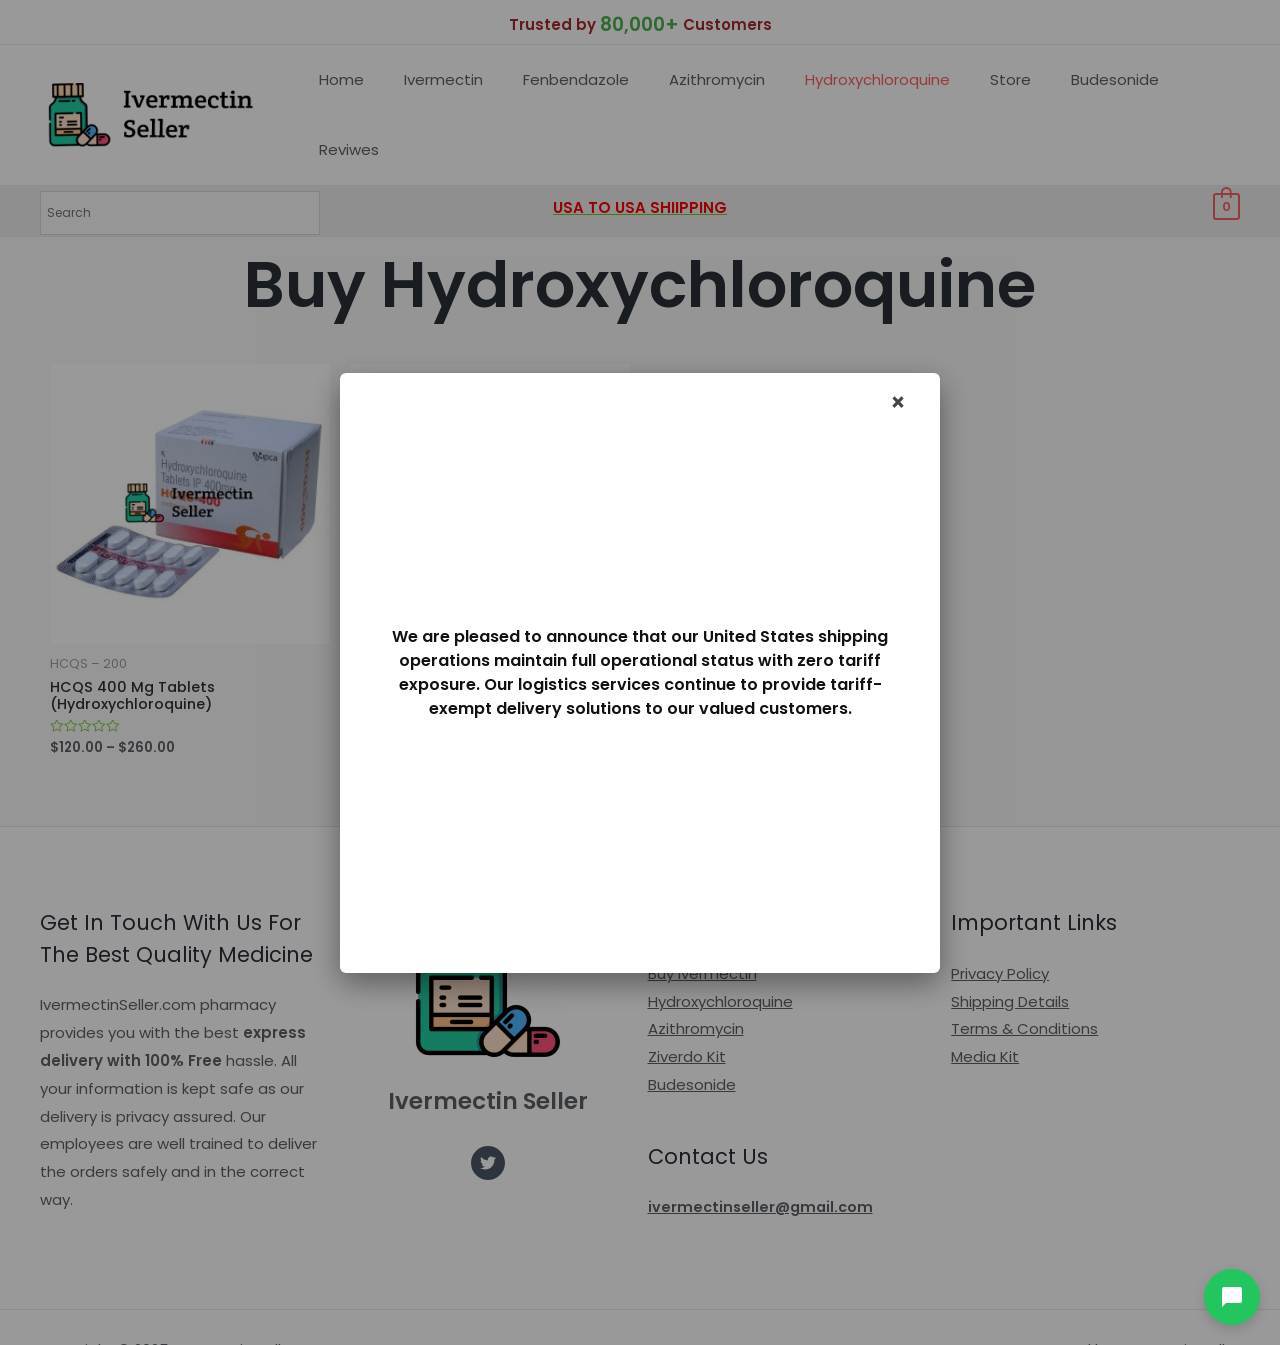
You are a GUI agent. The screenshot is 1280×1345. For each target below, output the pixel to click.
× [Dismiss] (899, 402)
